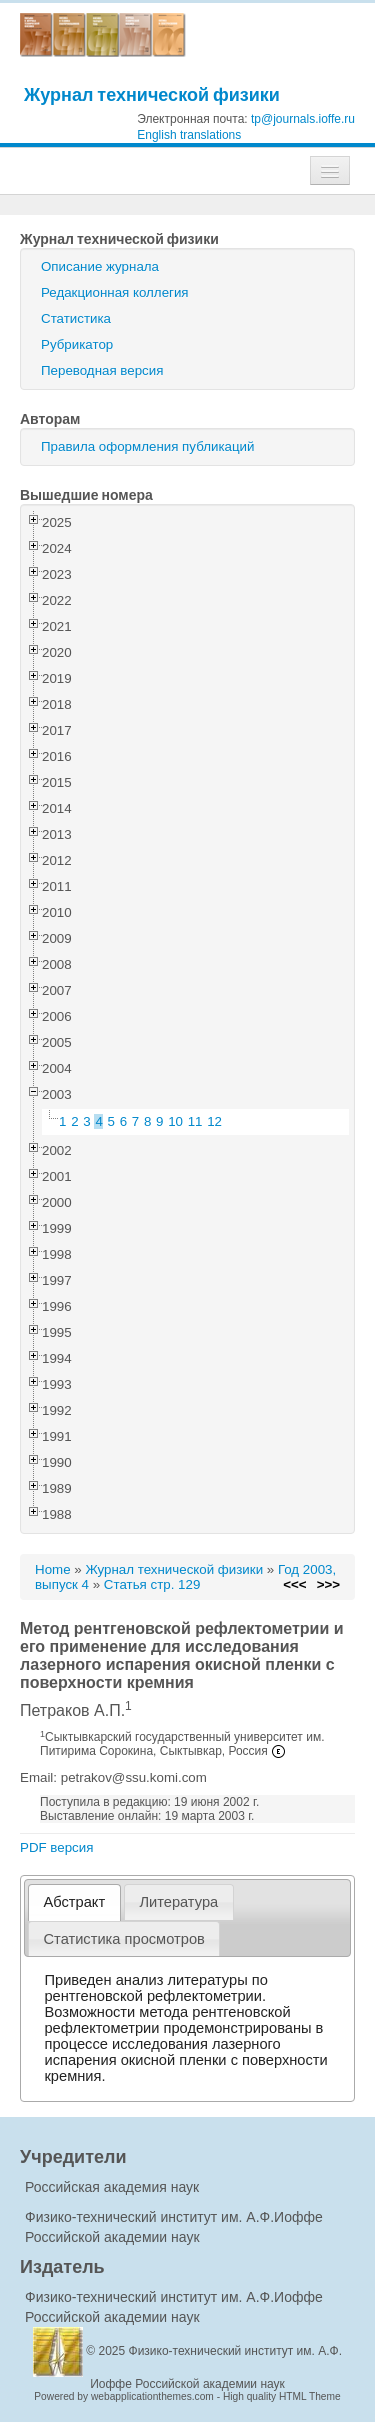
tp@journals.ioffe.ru (303, 119)
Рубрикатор (77, 344)
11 (195, 1121)
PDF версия (56, 1847)
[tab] (74, 1902)
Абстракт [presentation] (75, 1902)
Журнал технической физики (152, 94)
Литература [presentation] (178, 1902)
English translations (189, 135)
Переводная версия (102, 370)
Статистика (76, 318)
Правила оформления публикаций (147, 446)
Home (53, 1569)
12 (214, 1121)
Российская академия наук (112, 2187)
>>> (328, 1584)
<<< (294, 1584)
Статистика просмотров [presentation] (124, 1939)
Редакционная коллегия (115, 292)
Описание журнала (100, 266)
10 (175, 1121)
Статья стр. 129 (152, 1584)
